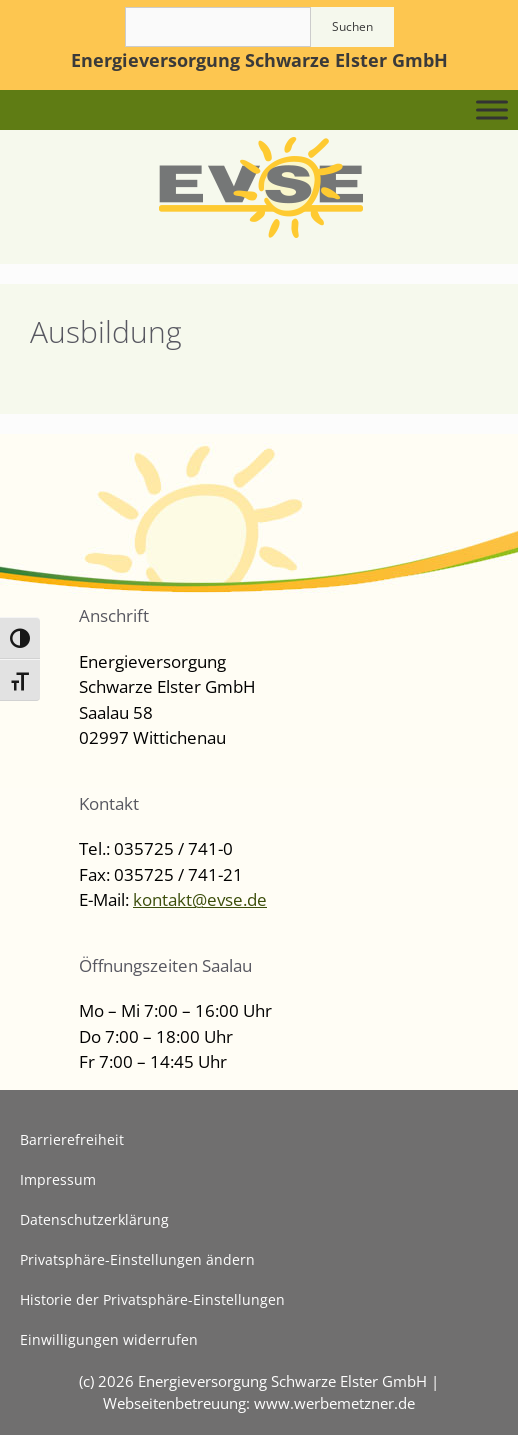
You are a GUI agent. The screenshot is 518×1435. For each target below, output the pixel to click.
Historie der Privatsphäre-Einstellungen (152, 1299)
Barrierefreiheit (72, 1139)
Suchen (352, 26)
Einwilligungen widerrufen (109, 1339)
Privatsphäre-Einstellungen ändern (137, 1259)
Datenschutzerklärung (94, 1219)
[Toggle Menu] (492, 109)
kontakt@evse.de (200, 899)
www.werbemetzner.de (334, 1403)
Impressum (58, 1179)
